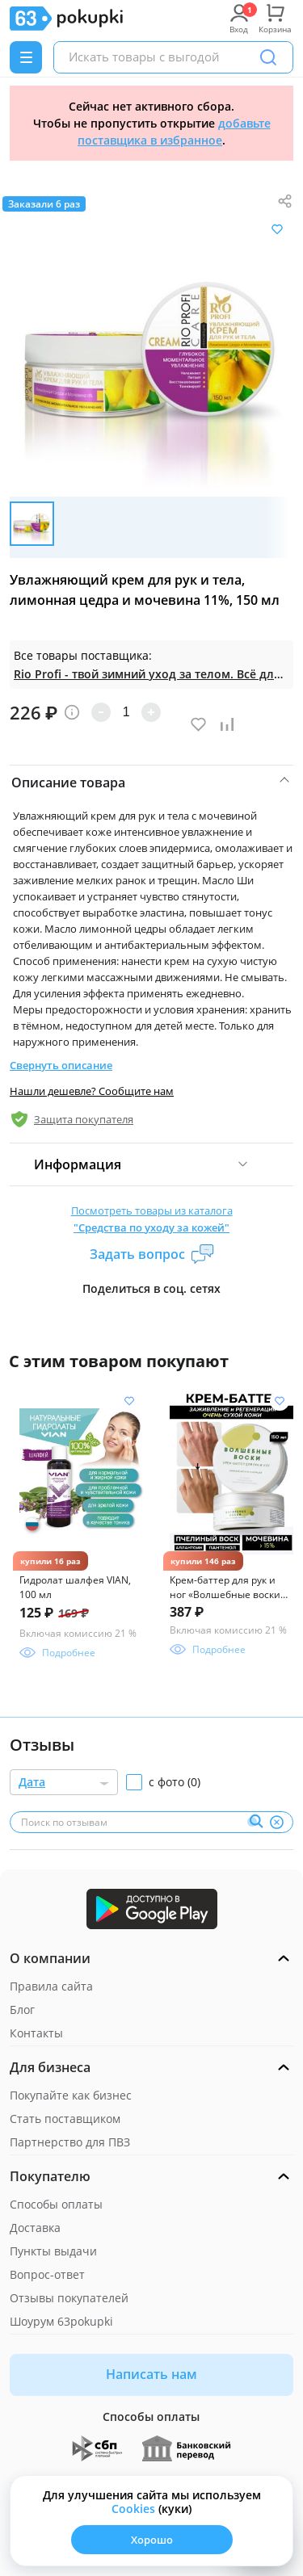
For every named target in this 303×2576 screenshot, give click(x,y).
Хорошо (152, 2539)
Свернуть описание (61, 1065)
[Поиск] (268, 57)
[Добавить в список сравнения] (227, 724)
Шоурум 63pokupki (61, 2321)
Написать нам (151, 2374)
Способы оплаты (56, 2204)
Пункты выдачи (53, 2251)
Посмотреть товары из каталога (151, 1219)
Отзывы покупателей (69, 2297)
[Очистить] (276, 1821)
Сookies (133, 2508)
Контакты (36, 2033)
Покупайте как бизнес (71, 2095)
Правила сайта (51, 1986)
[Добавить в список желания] (277, 229)
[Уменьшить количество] (101, 712)
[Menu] (26, 57)
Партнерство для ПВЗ (70, 2142)
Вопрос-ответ (47, 2274)
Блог (22, 2009)
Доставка (35, 2227)
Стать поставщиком (65, 2118)
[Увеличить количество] (151, 712)
